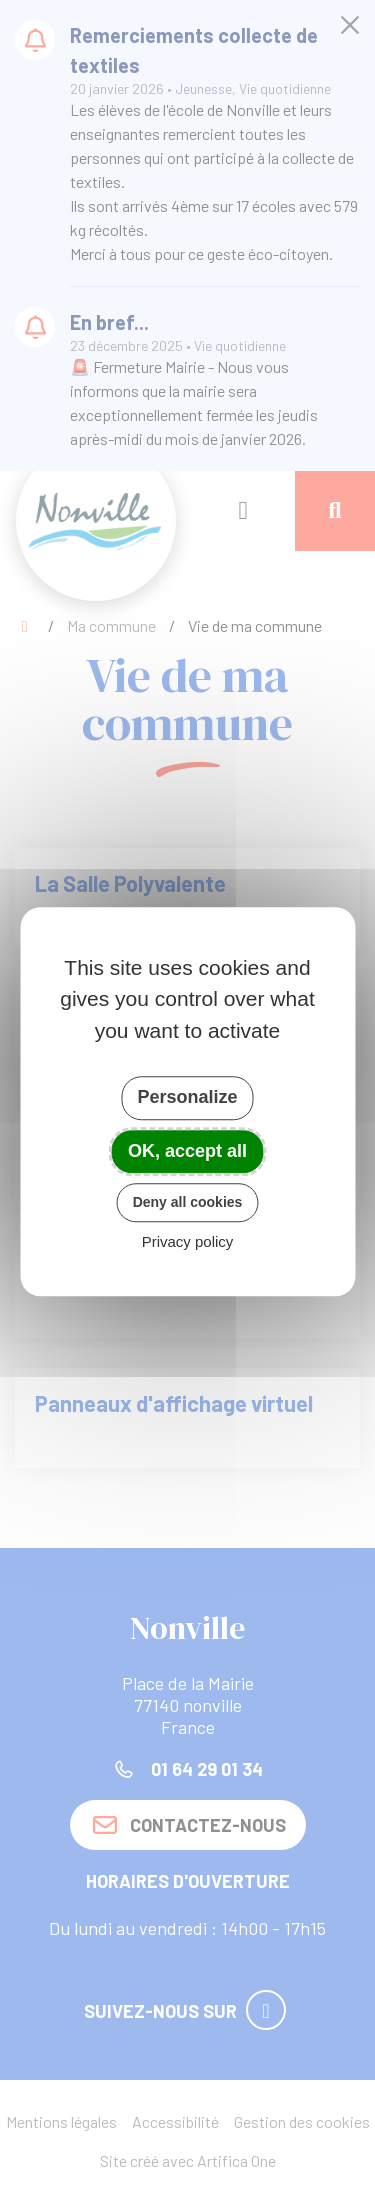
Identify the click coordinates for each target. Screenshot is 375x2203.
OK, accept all (187, 1151)
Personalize (187, 1097)
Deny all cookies (188, 1202)
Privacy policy (188, 1241)
